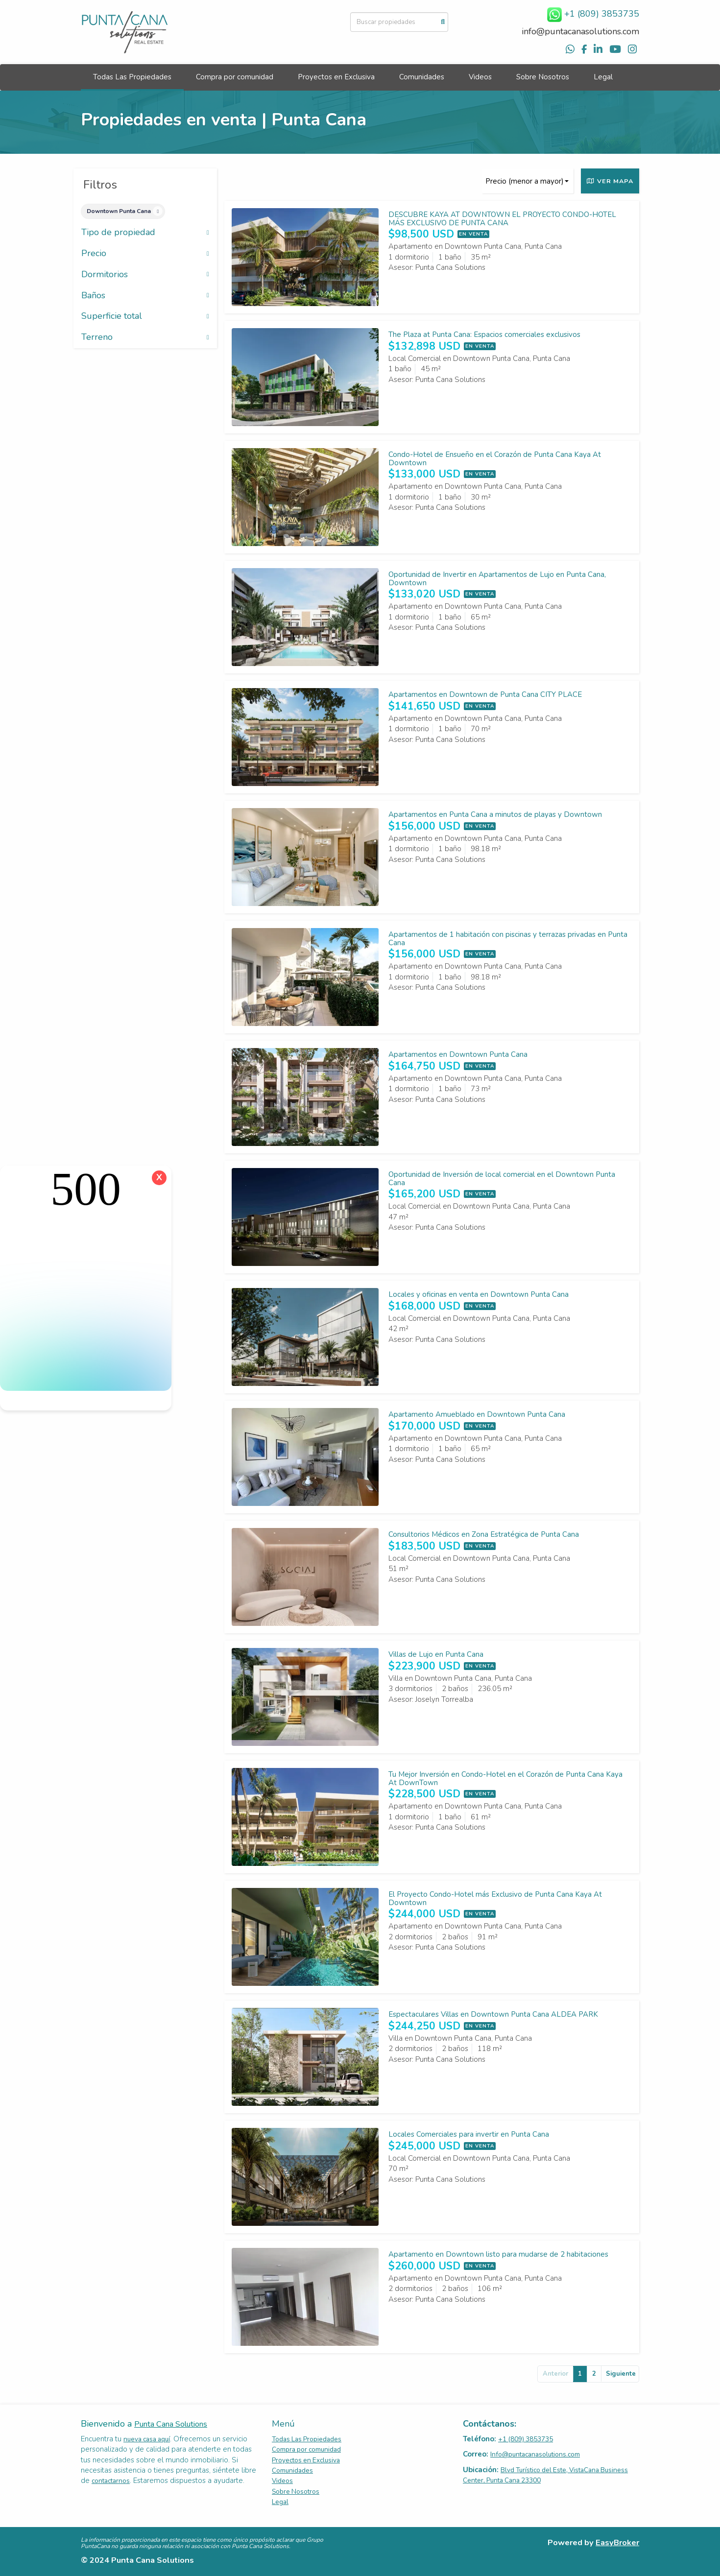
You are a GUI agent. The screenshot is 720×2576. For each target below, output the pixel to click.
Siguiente (621, 2373)
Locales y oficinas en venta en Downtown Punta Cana (478, 1294)
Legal (603, 77)
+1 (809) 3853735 (525, 2439)
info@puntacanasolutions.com (580, 31)
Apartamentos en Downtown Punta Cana (458, 1054)
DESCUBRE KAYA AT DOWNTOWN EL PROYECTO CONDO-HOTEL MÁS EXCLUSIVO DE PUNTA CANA (502, 219)
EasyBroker (617, 2542)
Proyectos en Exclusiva (336, 77)
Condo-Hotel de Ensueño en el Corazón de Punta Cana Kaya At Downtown (494, 459)
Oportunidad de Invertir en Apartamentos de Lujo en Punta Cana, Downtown (497, 579)
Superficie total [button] (145, 316)
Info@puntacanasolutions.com (535, 2454)
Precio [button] (145, 254)
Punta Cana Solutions (170, 2424)
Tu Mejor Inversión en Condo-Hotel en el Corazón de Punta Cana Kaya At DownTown (505, 1778)
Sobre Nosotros (542, 77)
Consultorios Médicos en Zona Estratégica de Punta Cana (483, 1534)
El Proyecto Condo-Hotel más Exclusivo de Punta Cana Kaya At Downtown (495, 1898)
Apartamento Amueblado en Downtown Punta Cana (476, 1414)
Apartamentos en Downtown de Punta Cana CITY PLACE (485, 694)
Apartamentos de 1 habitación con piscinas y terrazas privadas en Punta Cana (507, 939)
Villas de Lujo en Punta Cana (435, 1654)
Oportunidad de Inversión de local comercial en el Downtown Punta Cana (501, 1178)
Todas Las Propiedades (132, 77)
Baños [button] (145, 296)
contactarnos (111, 2480)
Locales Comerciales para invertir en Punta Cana (468, 2134)
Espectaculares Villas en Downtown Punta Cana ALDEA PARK (493, 2014)
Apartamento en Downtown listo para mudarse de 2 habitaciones (498, 2254)
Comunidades (421, 77)
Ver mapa (610, 181)
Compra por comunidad (234, 77)
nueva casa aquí (146, 2439)
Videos (480, 77)
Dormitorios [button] (145, 275)
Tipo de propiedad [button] (145, 233)
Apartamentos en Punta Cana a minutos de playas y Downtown (495, 814)
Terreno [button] (145, 337)
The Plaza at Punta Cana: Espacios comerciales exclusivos (484, 334)
